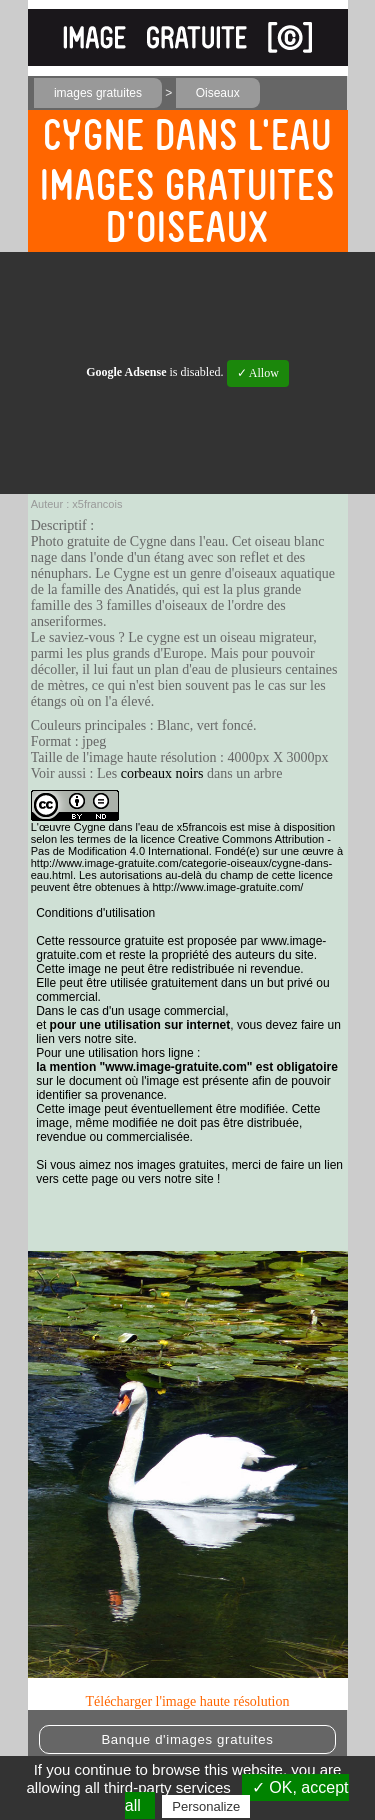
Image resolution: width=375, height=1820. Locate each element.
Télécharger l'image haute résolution (187, 1701)
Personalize (206, 1806)
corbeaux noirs (162, 773)
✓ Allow (258, 373)
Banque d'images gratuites (187, 1739)
